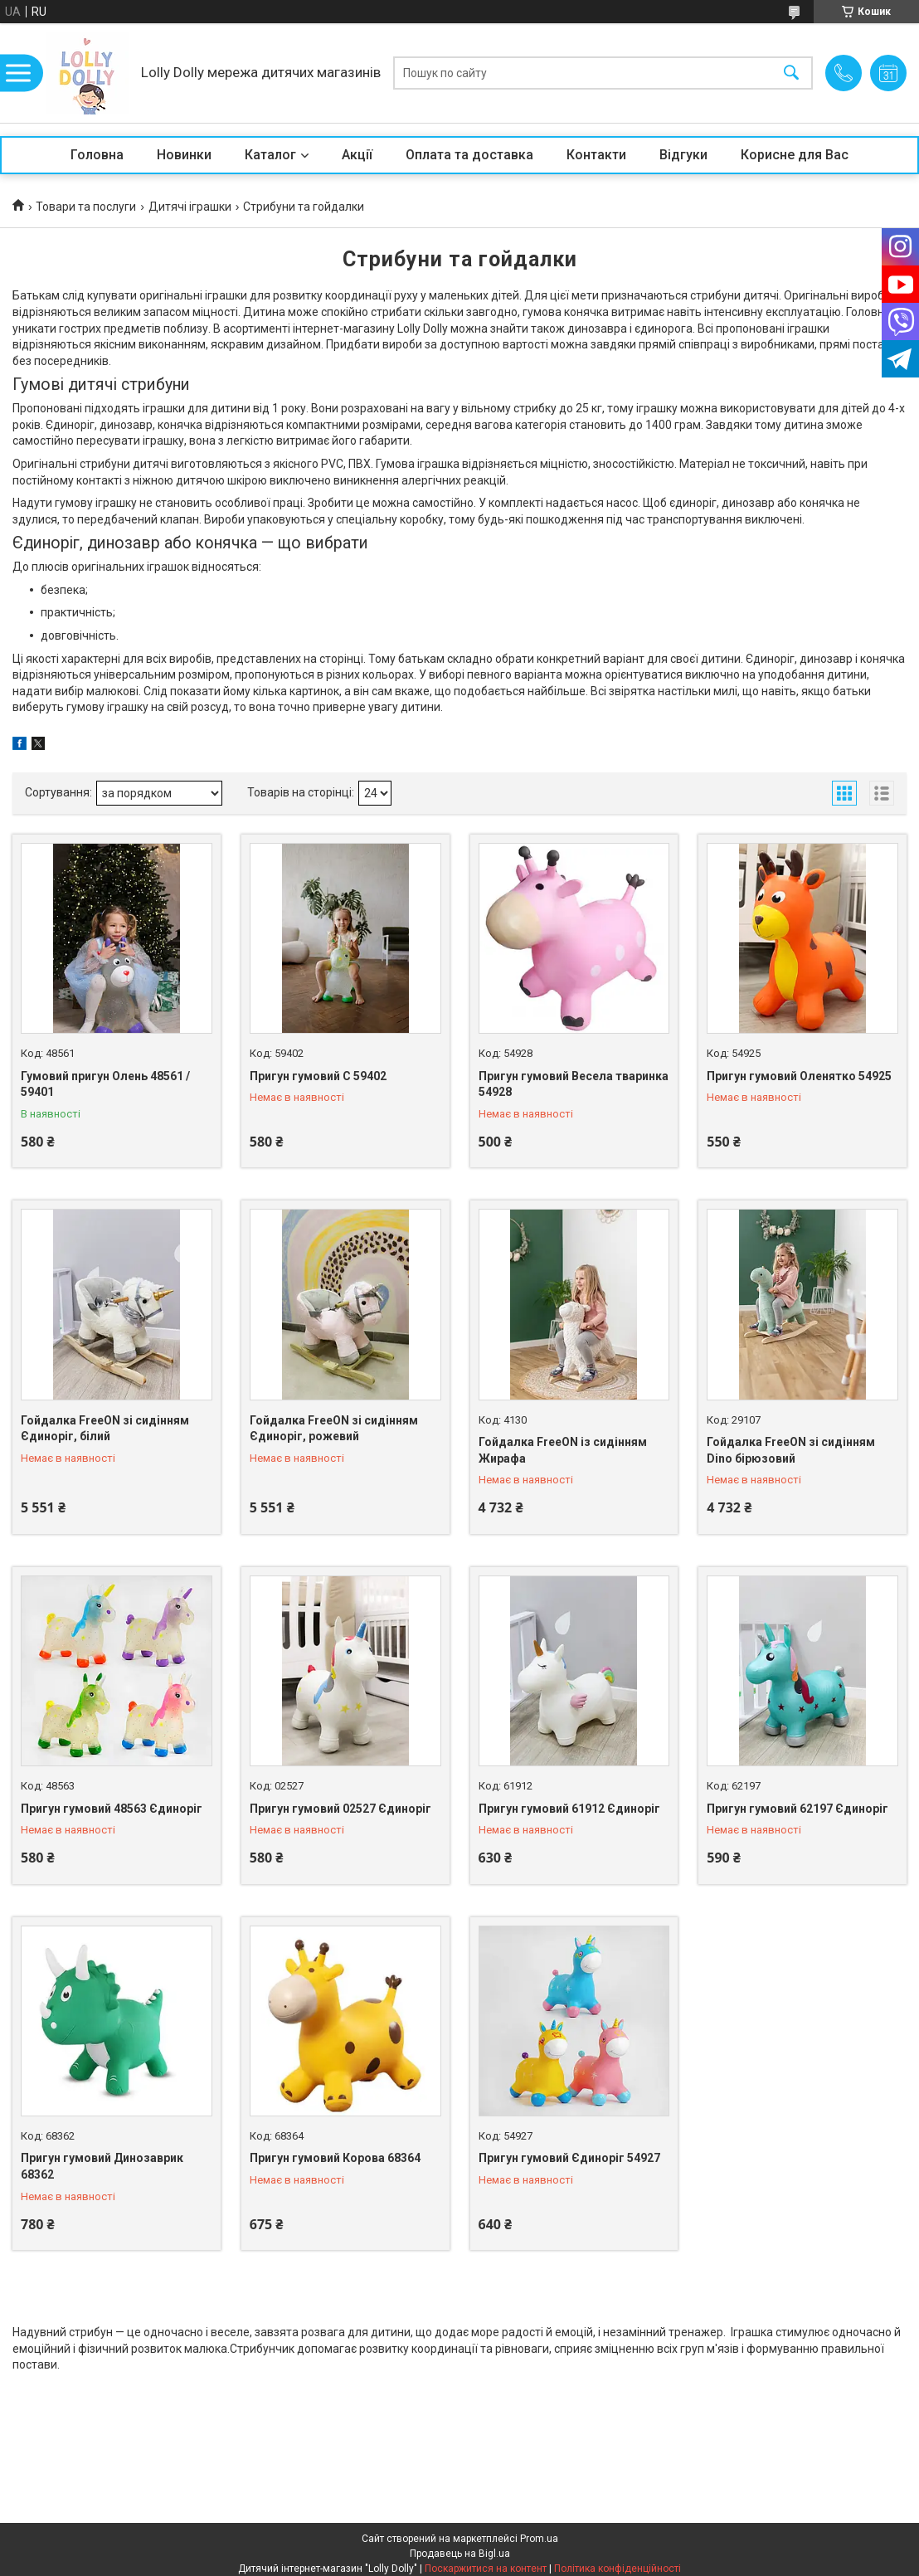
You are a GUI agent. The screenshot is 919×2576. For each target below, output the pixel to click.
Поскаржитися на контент (486, 2568)
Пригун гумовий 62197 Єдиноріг (797, 1808)
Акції (357, 155)
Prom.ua (539, 2538)
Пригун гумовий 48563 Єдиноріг (111, 1808)
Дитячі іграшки (189, 206)
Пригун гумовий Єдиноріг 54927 (569, 2158)
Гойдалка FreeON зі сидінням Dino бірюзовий (791, 1450)
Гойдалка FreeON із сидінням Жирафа (563, 1450)
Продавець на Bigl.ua (460, 2553)
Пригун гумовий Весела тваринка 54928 (574, 1084)
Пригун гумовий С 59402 (318, 1076)
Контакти (596, 155)
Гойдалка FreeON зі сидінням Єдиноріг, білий (105, 1429)
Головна (97, 155)
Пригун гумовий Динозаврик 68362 (102, 2166)
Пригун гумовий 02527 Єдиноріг (340, 1808)
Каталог (270, 155)
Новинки (184, 155)
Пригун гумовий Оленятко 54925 (799, 1076)
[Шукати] (791, 73)
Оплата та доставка (469, 155)
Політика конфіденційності (617, 2568)
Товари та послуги (86, 206)
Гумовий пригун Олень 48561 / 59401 (105, 1084)
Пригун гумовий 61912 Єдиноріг (569, 1808)
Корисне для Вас (794, 155)
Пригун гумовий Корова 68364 (335, 2158)
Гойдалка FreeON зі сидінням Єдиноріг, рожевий (334, 1429)
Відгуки (683, 155)
